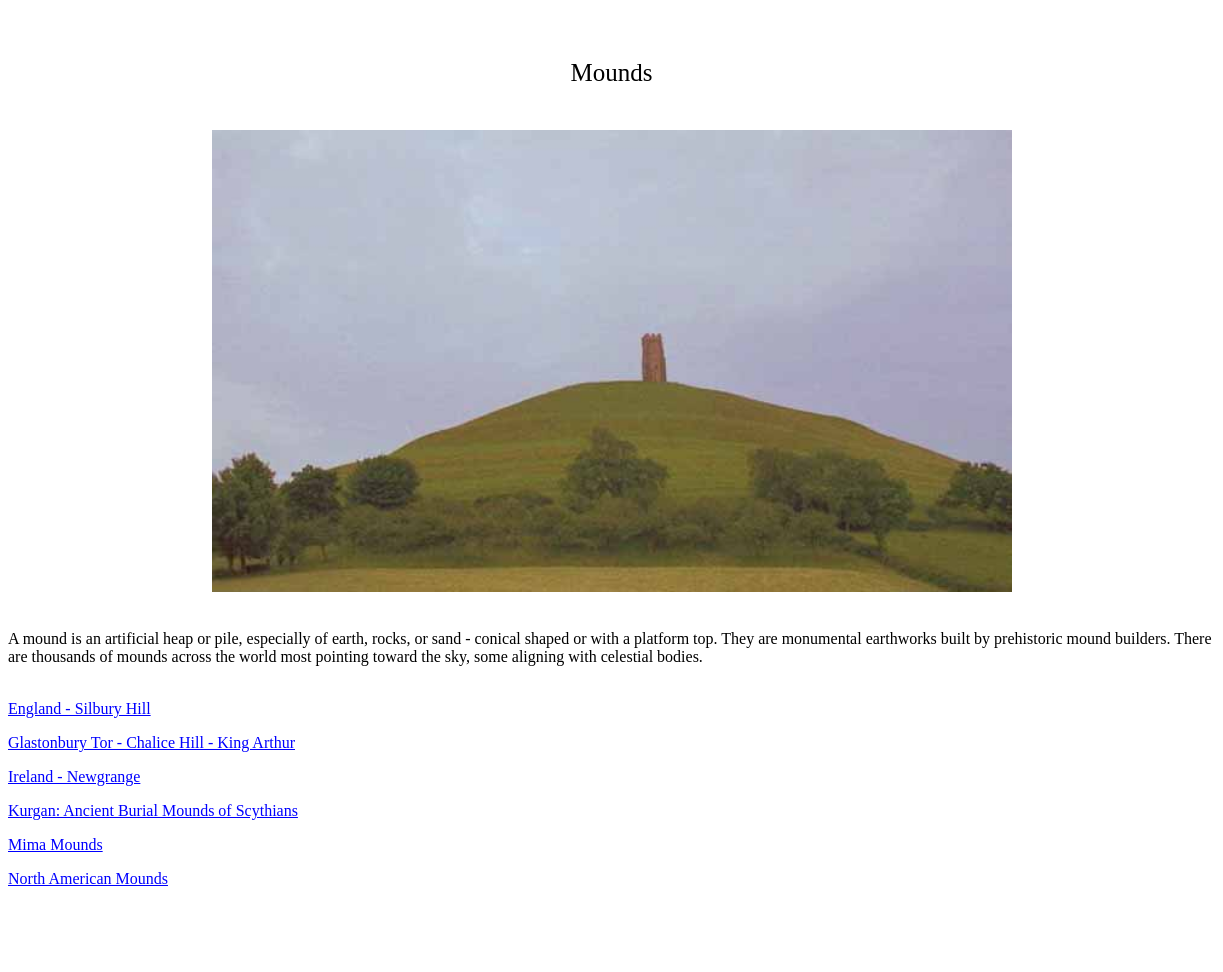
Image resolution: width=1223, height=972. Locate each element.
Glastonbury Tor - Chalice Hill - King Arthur (151, 742)
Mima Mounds (55, 844)
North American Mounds (88, 878)
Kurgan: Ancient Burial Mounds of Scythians (153, 810)
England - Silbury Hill (79, 708)
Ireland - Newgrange (74, 776)
